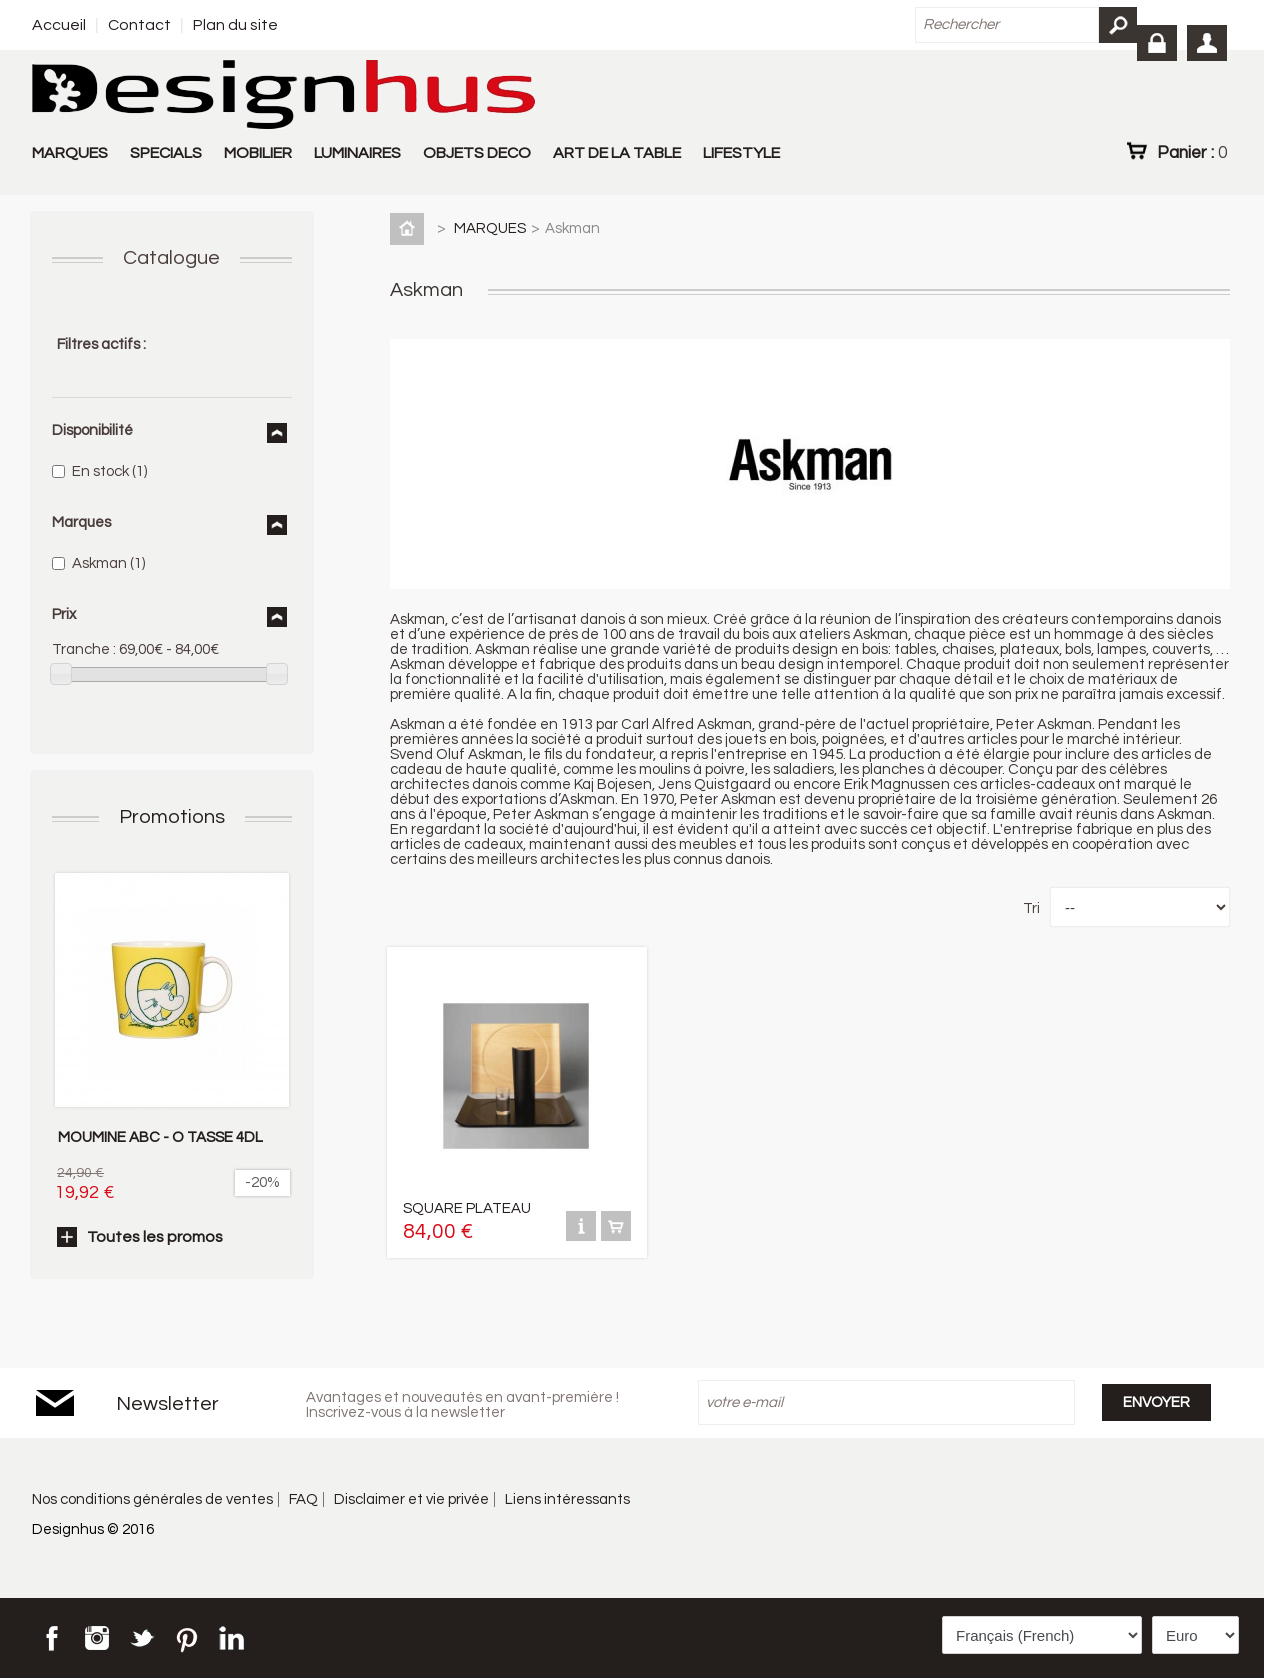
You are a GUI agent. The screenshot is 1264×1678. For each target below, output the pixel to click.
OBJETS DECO (477, 153)
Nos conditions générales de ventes (152, 1499)
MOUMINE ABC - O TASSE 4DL (160, 1137)
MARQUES (70, 153)
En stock (109, 471)
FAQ (303, 1499)
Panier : (1192, 152)
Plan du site (235, 25)
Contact (139, 25)
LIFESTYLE (741, 153)
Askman (108, 563)
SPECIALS (166, 153)
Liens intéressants (567, 1499)
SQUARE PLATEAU (467, 1208)
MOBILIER (258, 153)
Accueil (59, 25)
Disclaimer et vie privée (411, 1499)
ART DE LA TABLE (617, 153)
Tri (1031, 908)
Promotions (172, 817)
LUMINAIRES (357, 153)
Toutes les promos (155, 1237)
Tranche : (84, 649)
